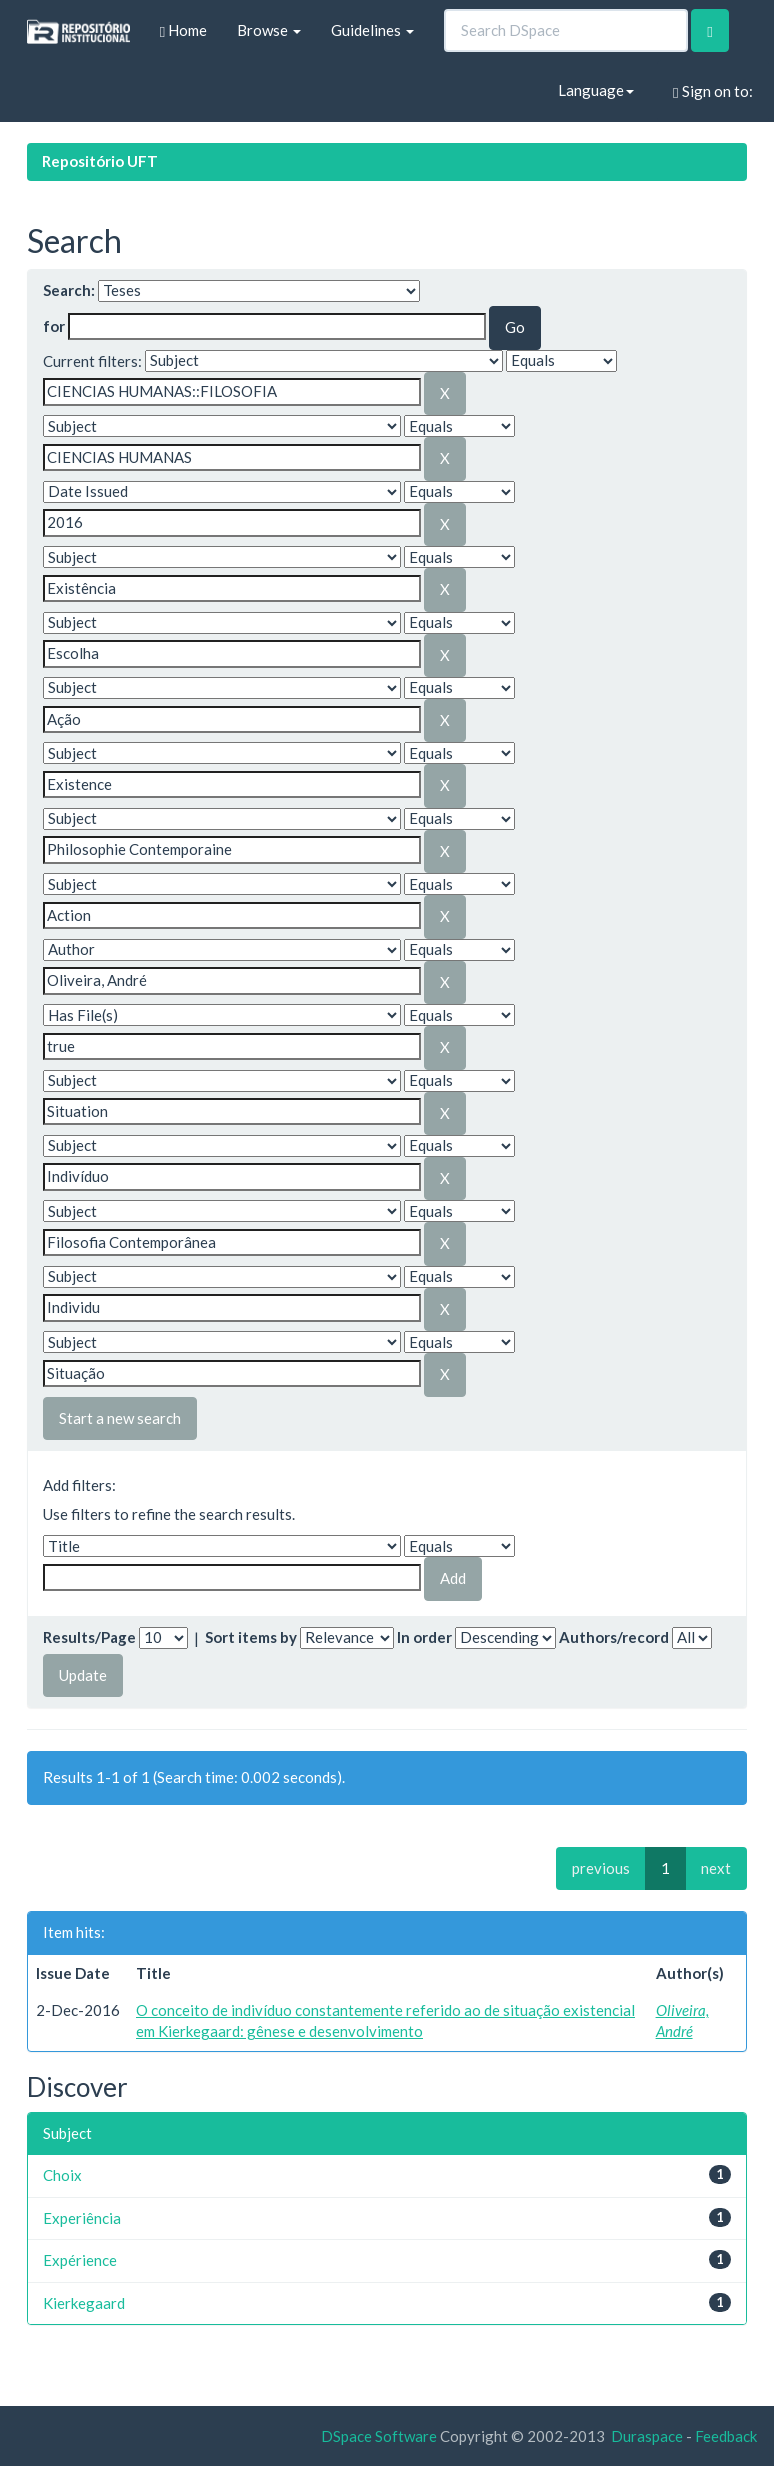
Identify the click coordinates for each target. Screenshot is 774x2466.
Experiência (82, 2218)
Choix (62, 2175)
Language (596, 90)
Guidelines (372, 30)
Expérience (80, 2260)
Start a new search (120, 1418)
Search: (69, 290)
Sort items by (251, 1637)
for (54, 326)
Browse (269, 30)
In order (424, 1637)
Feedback (726, 2436)
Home (183, 30)
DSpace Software (379, 2436)
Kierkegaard (84, 2303)
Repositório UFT (100, 161)
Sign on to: (712, 91)
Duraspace (647, 2436)
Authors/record (614, 1637)
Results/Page (89, 1637)
